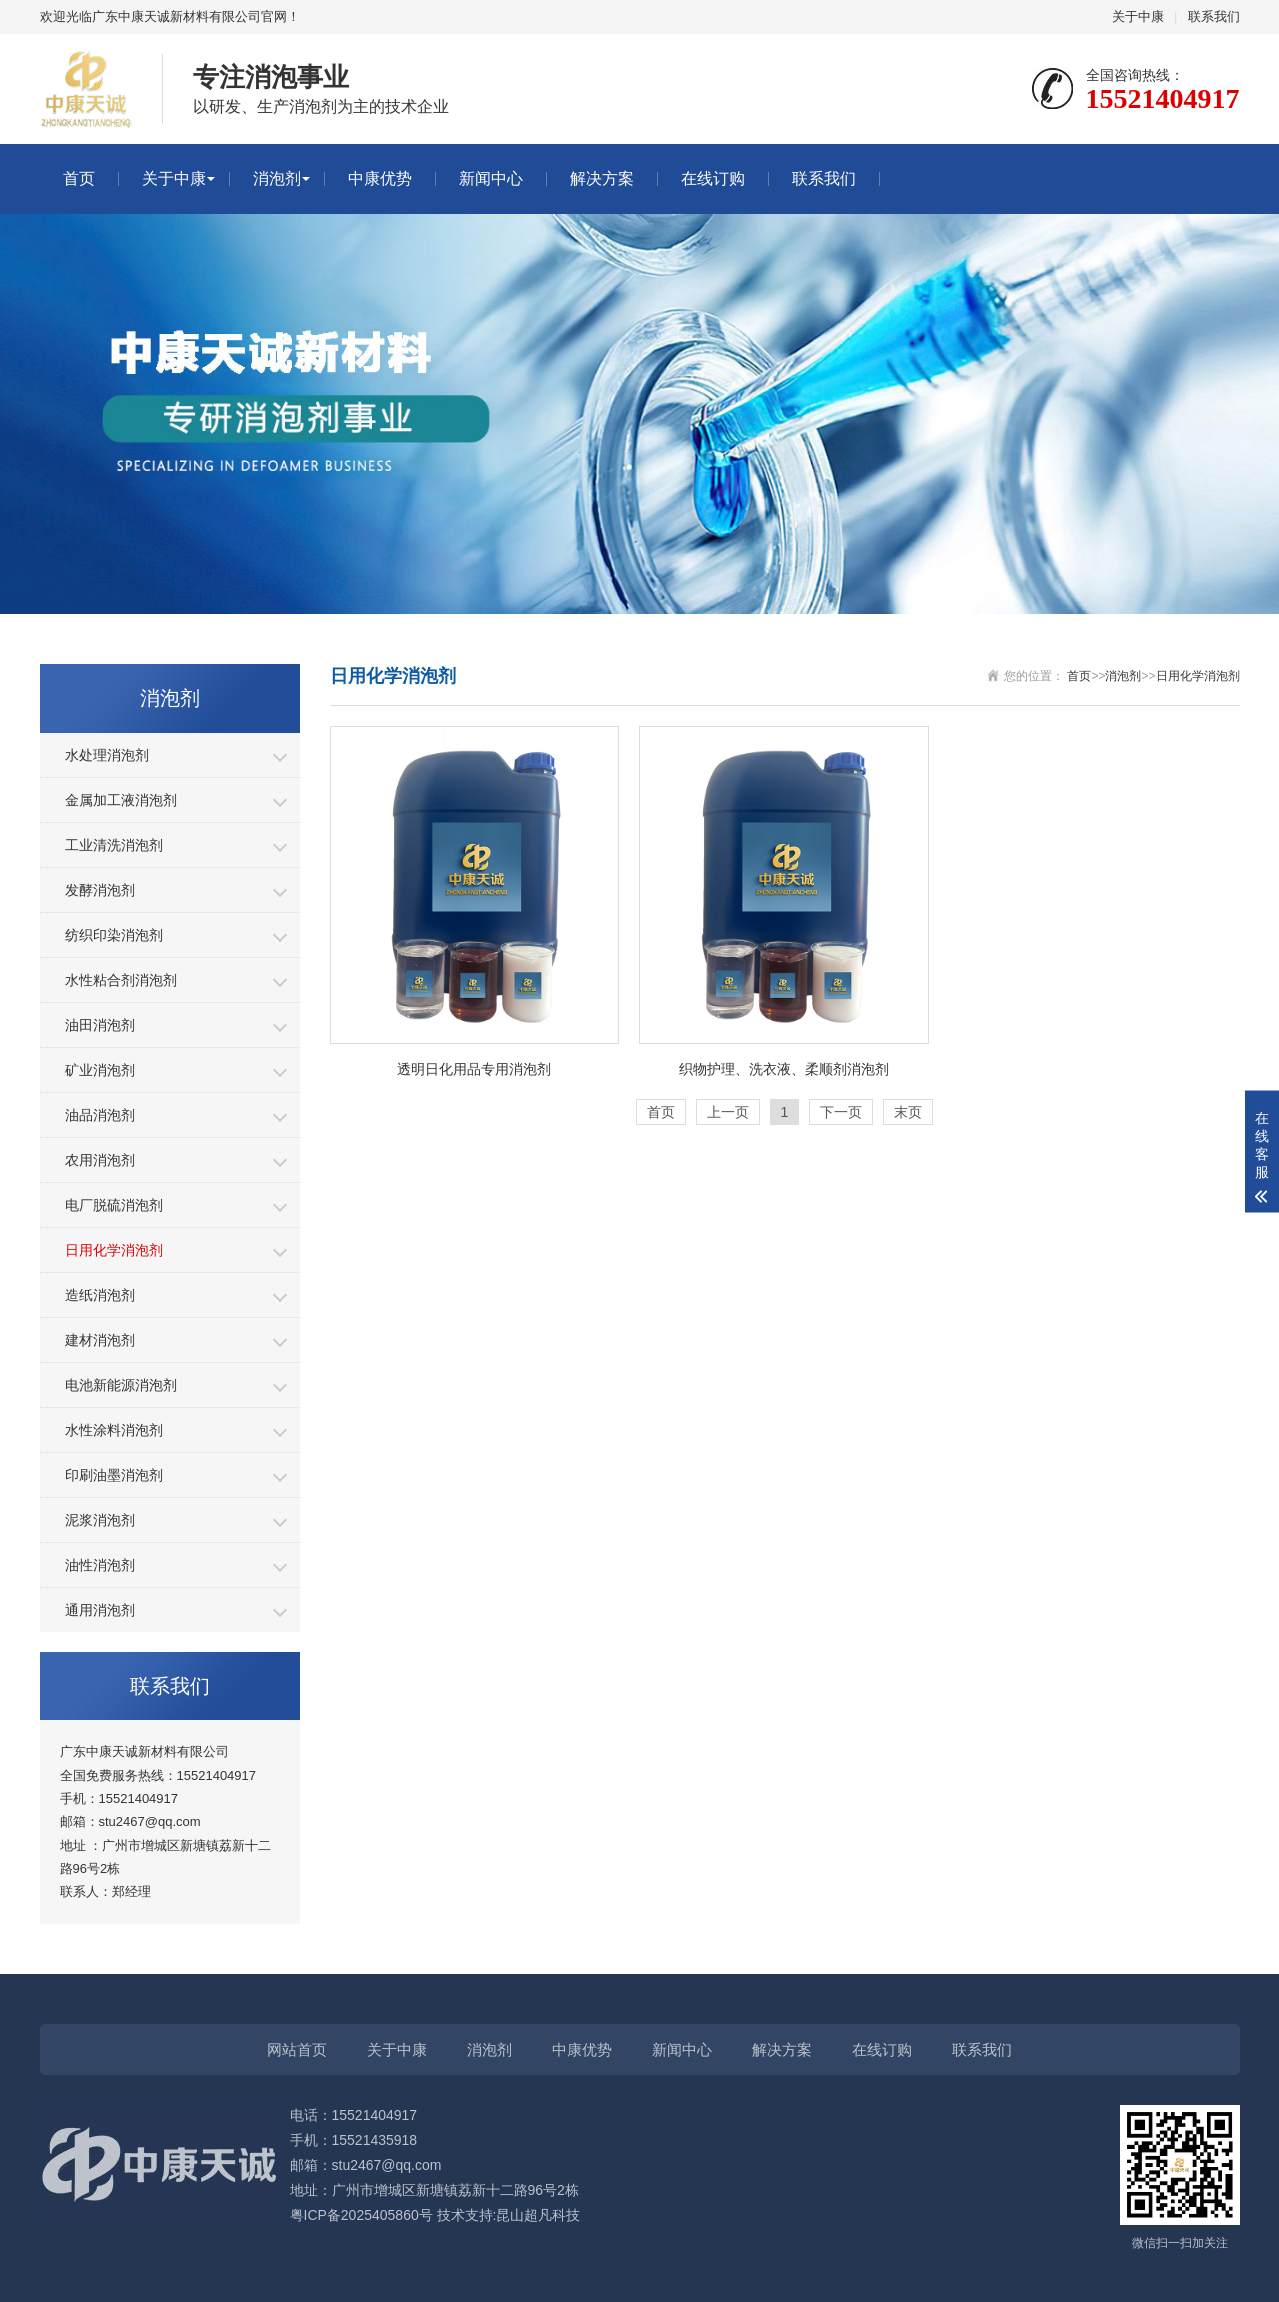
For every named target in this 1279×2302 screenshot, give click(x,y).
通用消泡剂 (100, 1610)
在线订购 (713, 178)
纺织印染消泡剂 (114, 935)
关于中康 (1138, 16)
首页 (79, 178)
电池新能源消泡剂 (121, 1385)
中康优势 (380, 178)
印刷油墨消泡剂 (114, 1475)
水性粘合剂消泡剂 (121, 980)
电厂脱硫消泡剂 (114, 1205)
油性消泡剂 (100, 1565)
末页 (908, 1112)
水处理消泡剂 (107, 755)
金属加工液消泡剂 (121, 800)
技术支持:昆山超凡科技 (509, 2215)
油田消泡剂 (100, 1025)
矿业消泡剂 (100, 1070)
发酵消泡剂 (100, 890)
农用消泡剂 (100, 1160)
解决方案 (602, 178)
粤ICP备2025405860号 (361, 2215)
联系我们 (1214, 16)
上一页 (728, 1112)
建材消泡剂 (100, 1340)
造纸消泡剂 (100, 1295)
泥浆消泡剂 (100, 1520)
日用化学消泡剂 (114, 1250)
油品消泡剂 (100, 1115)
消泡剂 (277, 178)
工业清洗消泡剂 (114, 845)
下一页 (841, 1112)
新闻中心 (491, 178)
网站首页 (297, 2049)
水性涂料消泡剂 (114, 1430)
